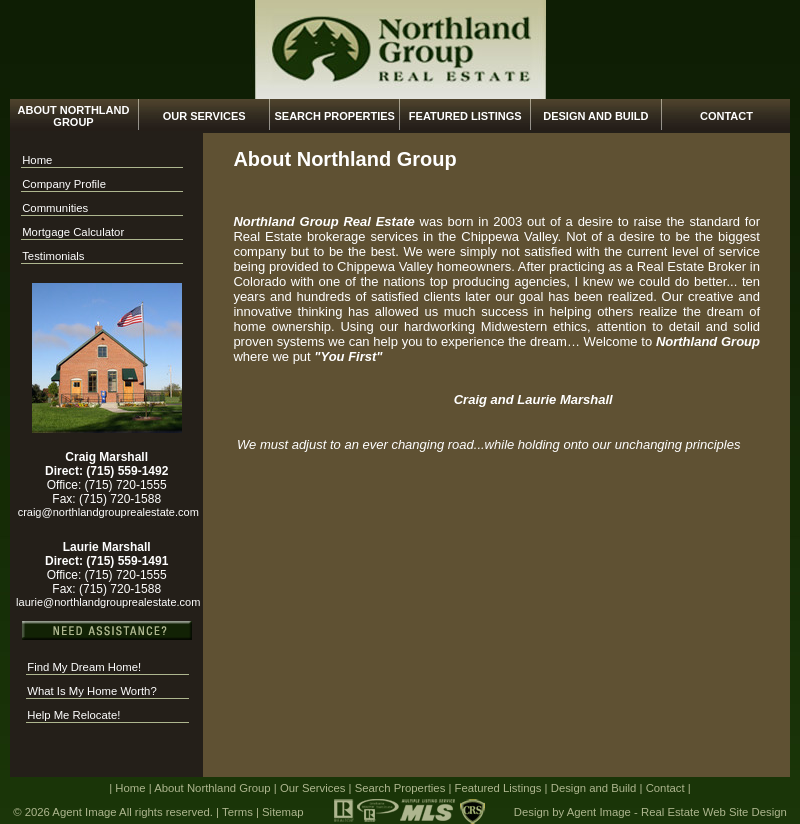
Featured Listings (465, 116)
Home (37, 160)
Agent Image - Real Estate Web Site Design (677, 812)
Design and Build (595, 116)
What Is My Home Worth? (91, 691)
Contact (726, 116)
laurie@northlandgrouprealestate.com (106, 602)
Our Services (204, 116)
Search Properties (334, 116)
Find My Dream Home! (84, 667)
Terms (237, 812)
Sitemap (283, 812)
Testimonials (53, 256)
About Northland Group (74, 116)
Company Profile (64, 184)
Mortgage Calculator (73, 232)
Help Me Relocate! (73, 715)
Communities (55, 208)
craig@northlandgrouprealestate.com (107, 512)
